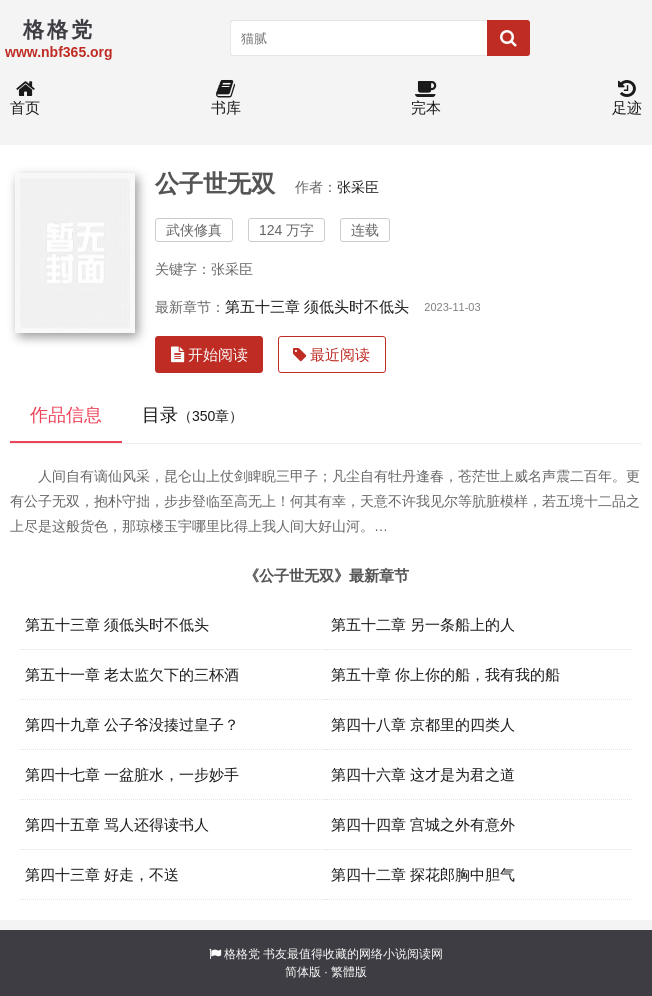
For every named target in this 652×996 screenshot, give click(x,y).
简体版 (303, 972)
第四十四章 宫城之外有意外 (423, 824)
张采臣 (358, 187)
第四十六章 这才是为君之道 (423, 774)
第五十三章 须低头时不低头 (317, 306)
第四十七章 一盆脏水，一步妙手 (132, 774)
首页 (25, 98)
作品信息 (66, 415)
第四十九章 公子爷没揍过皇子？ (132, 724)
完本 (426, 98)
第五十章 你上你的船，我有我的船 (445, 674)
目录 (192, 415)
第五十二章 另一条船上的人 (423, 624)
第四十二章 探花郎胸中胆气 (423, 874)
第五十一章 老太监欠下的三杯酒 (132, 674)
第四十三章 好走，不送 (102, 874)
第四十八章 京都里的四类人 (423, 724)
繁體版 (349, 972)
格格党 (242, 954)
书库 (226, 98)
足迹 (627, 98)
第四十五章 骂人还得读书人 (117, 824)
